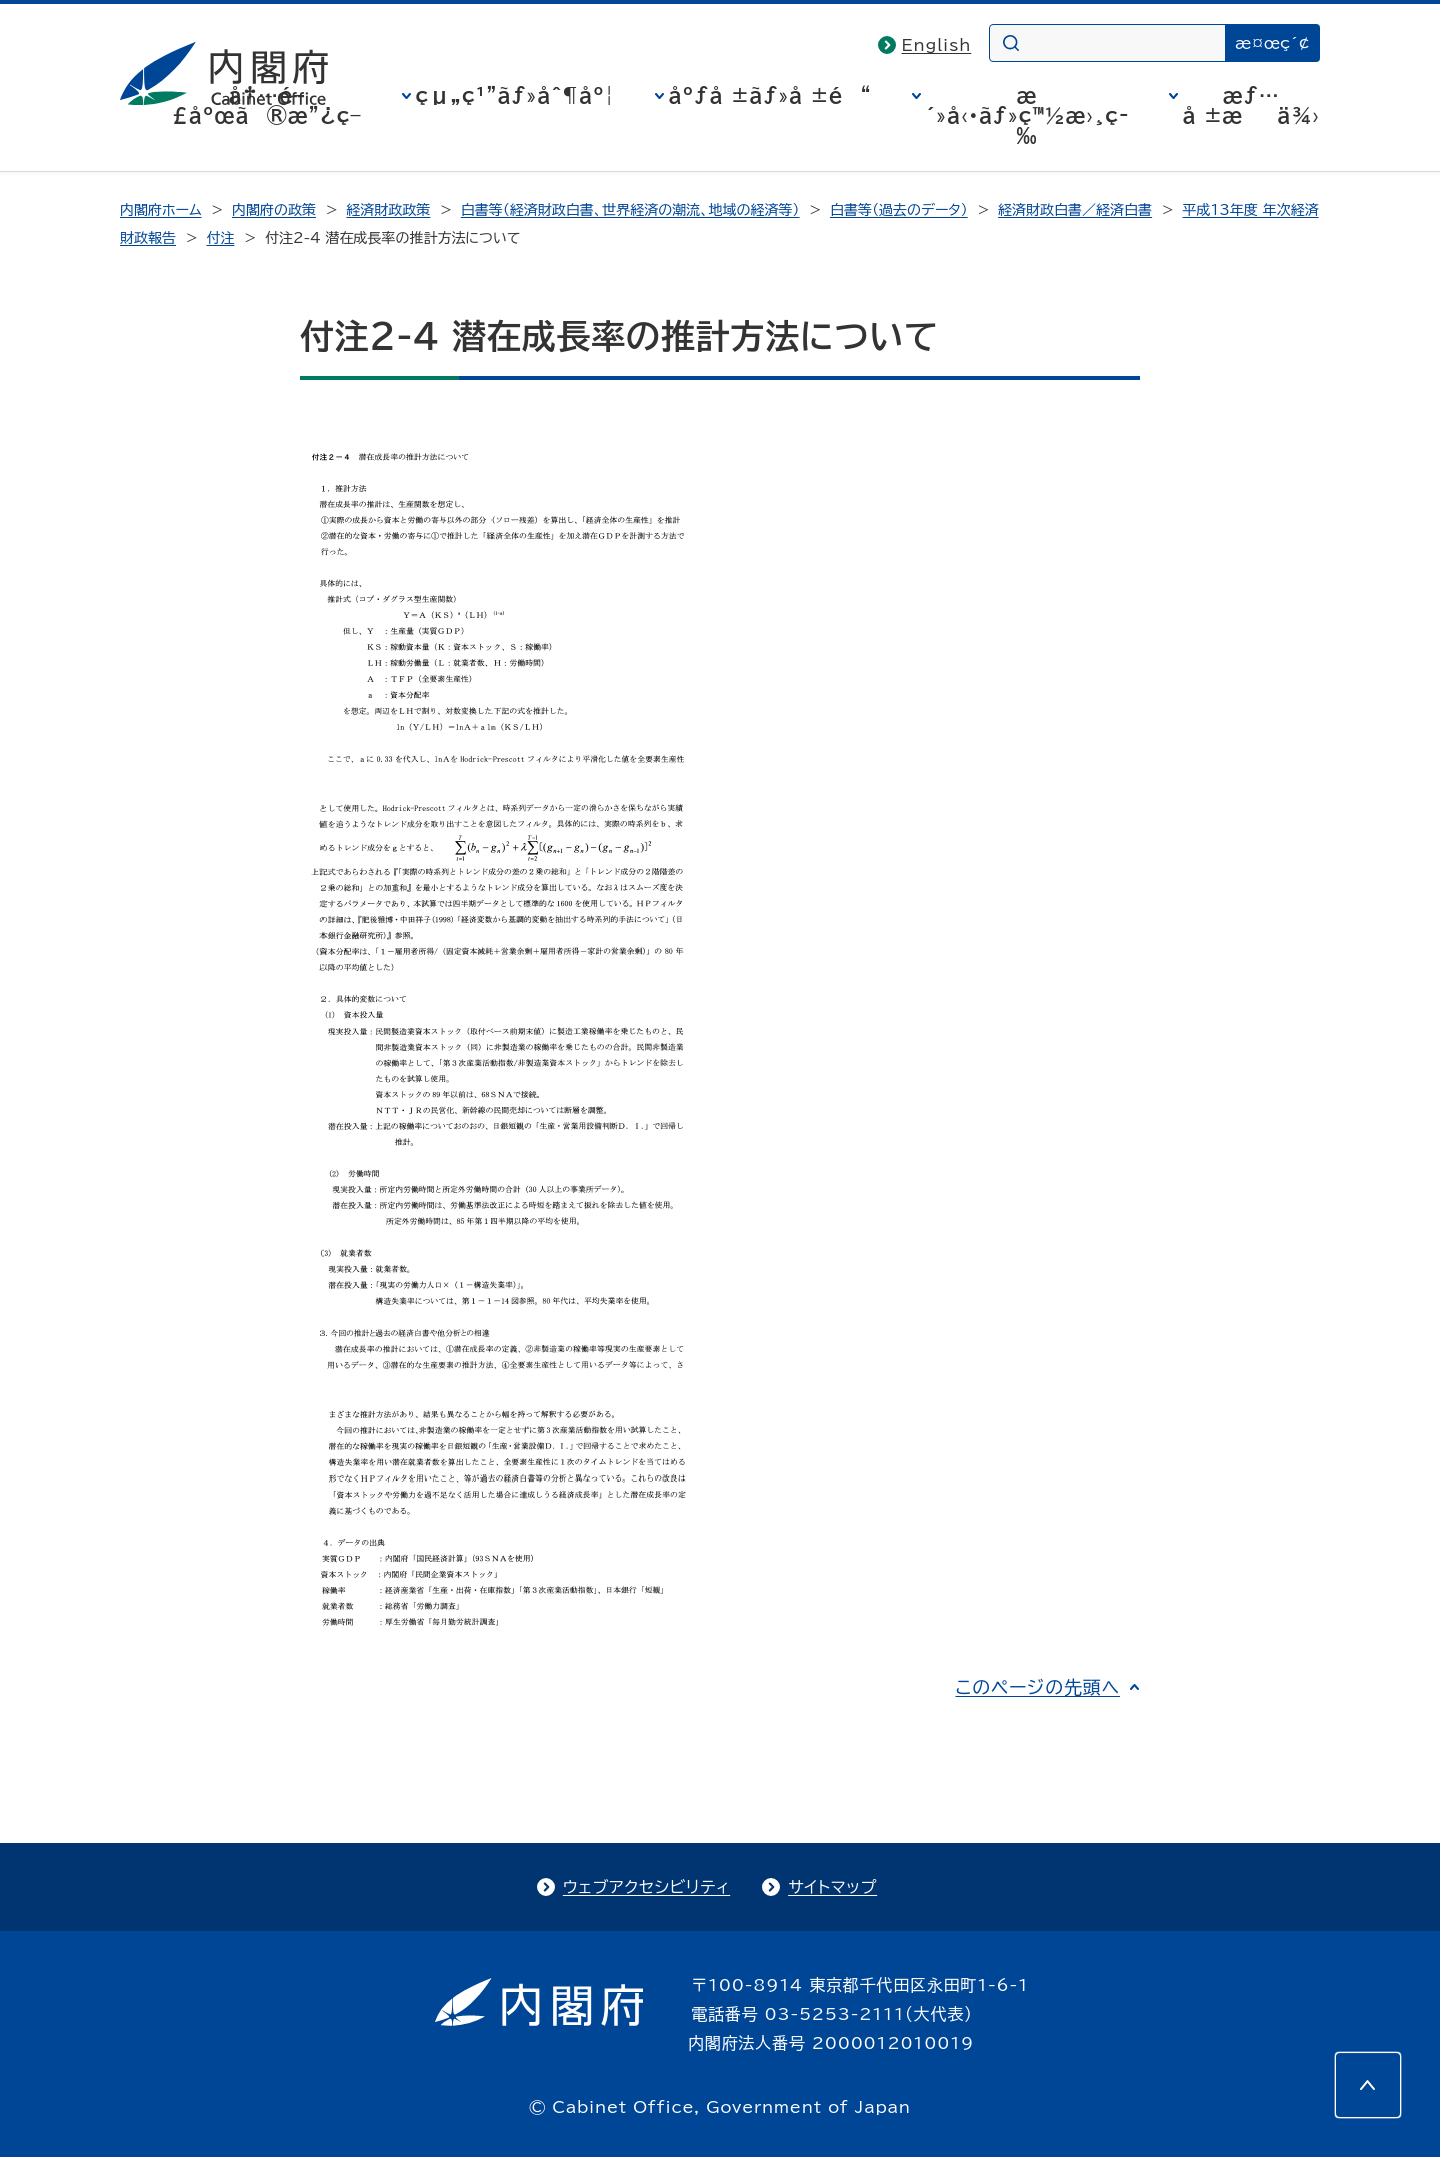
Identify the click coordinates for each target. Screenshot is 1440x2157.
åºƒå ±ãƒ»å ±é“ (770, 95)
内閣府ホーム (160, 210)
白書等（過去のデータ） (899, 210)
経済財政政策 (388, 210)
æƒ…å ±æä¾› (1251, 105)
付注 (220, 238)
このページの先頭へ (1037, 1687)
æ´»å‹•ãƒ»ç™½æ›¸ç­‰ (1027, 115)
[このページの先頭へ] (1368, 2085)
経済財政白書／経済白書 (1075, 210)
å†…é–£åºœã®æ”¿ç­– (267, 105)
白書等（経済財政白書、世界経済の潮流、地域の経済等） (630, 210)
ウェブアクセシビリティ (646, 1887)
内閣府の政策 (274, 210)
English (937, 45)
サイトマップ (832, 1887)
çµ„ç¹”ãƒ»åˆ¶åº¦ (515, 95)
